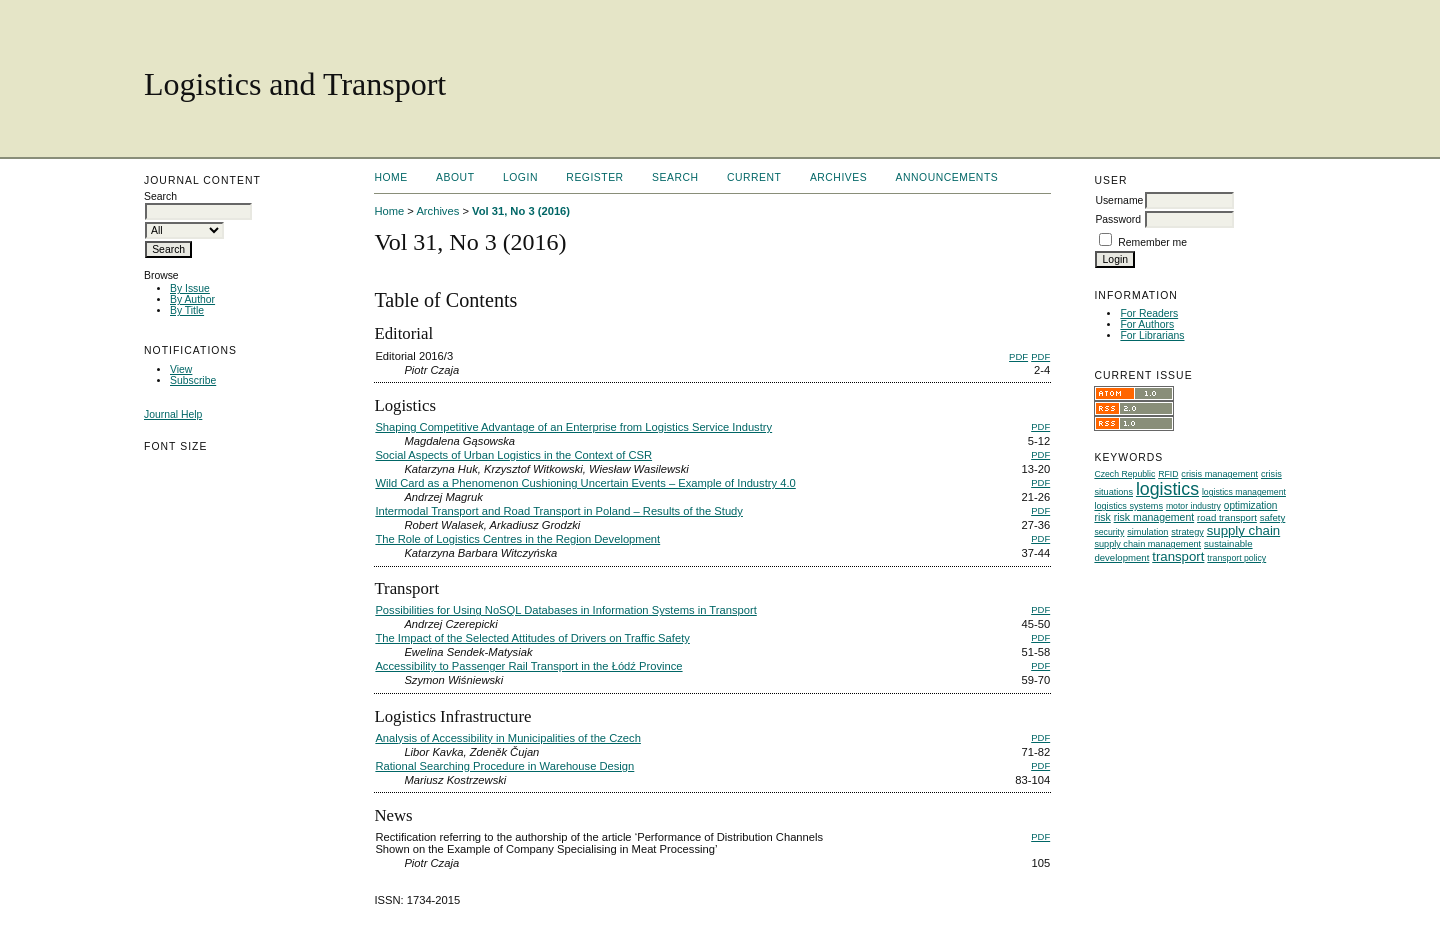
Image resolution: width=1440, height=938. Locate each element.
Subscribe (193, 380)
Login (520, 177)
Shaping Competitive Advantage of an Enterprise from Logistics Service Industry (573, 427)
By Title (187, 310)
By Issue (190, 288)
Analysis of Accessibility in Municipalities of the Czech (508, 738)
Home (390, 177)
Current (754, 177)
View (181, 369)
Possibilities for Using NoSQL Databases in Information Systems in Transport (565, 610)
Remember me (1152, 242)
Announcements (947, 177)
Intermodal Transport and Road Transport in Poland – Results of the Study (559, 511)
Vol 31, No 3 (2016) (521, 211)
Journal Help (173, 414)
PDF (1018, 356)
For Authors (1147, 324)
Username (1119, 200)
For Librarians (1152, 335)
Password (1118, 219)
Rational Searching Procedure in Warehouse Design (504, 766)
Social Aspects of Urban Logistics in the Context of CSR (513, 455)
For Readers (1149, 313)
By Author (192, 299)
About (455, 177)
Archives (838, 177)
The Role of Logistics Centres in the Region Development (517, 539)
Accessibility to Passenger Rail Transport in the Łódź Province (528, 666)
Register (594, 177)
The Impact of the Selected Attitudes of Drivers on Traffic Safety (532, 638)
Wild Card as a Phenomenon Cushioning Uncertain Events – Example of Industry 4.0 (585, 483)
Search (675, 177)
